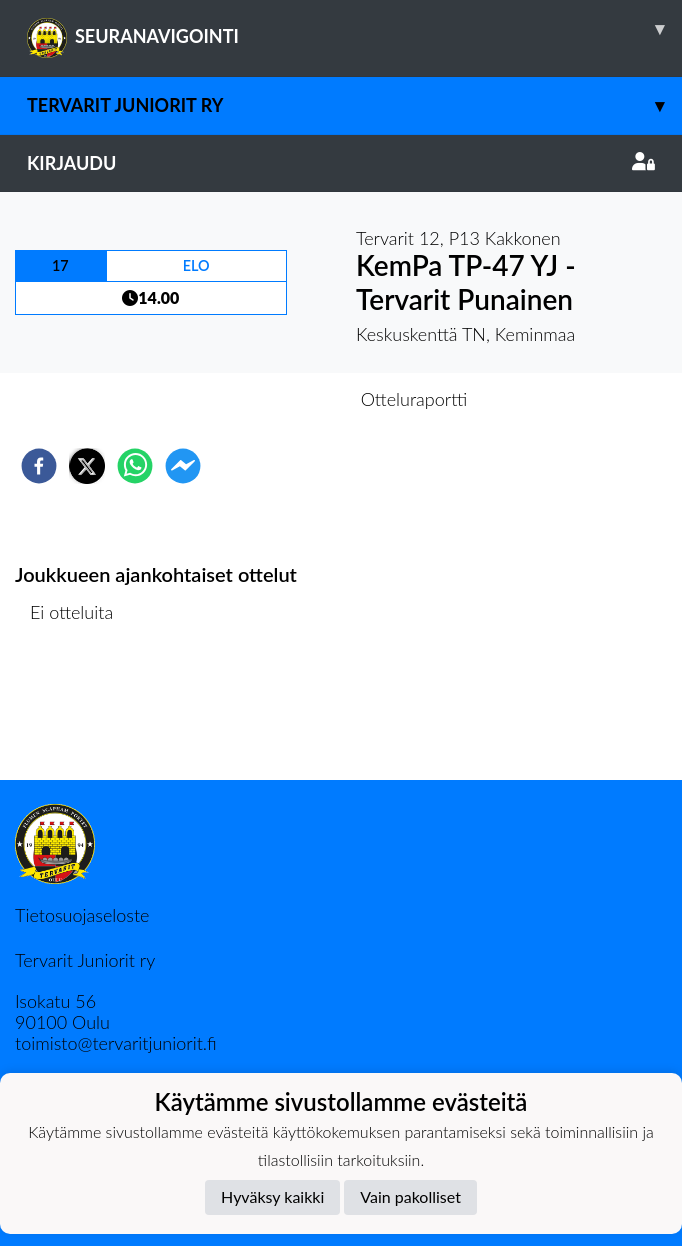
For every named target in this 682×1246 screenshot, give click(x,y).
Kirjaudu (341, 163)
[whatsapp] (135, 466)
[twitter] (87, 466)
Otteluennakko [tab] (272, 399)
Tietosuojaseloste (82, 915)
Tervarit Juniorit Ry (354, 105)
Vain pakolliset (410, 1196)
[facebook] (39, 466)
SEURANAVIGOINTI (354, 29)
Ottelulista (79, 712)
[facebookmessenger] (183, 466)
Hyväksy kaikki (272, 1196)
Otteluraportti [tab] (414, 399)
